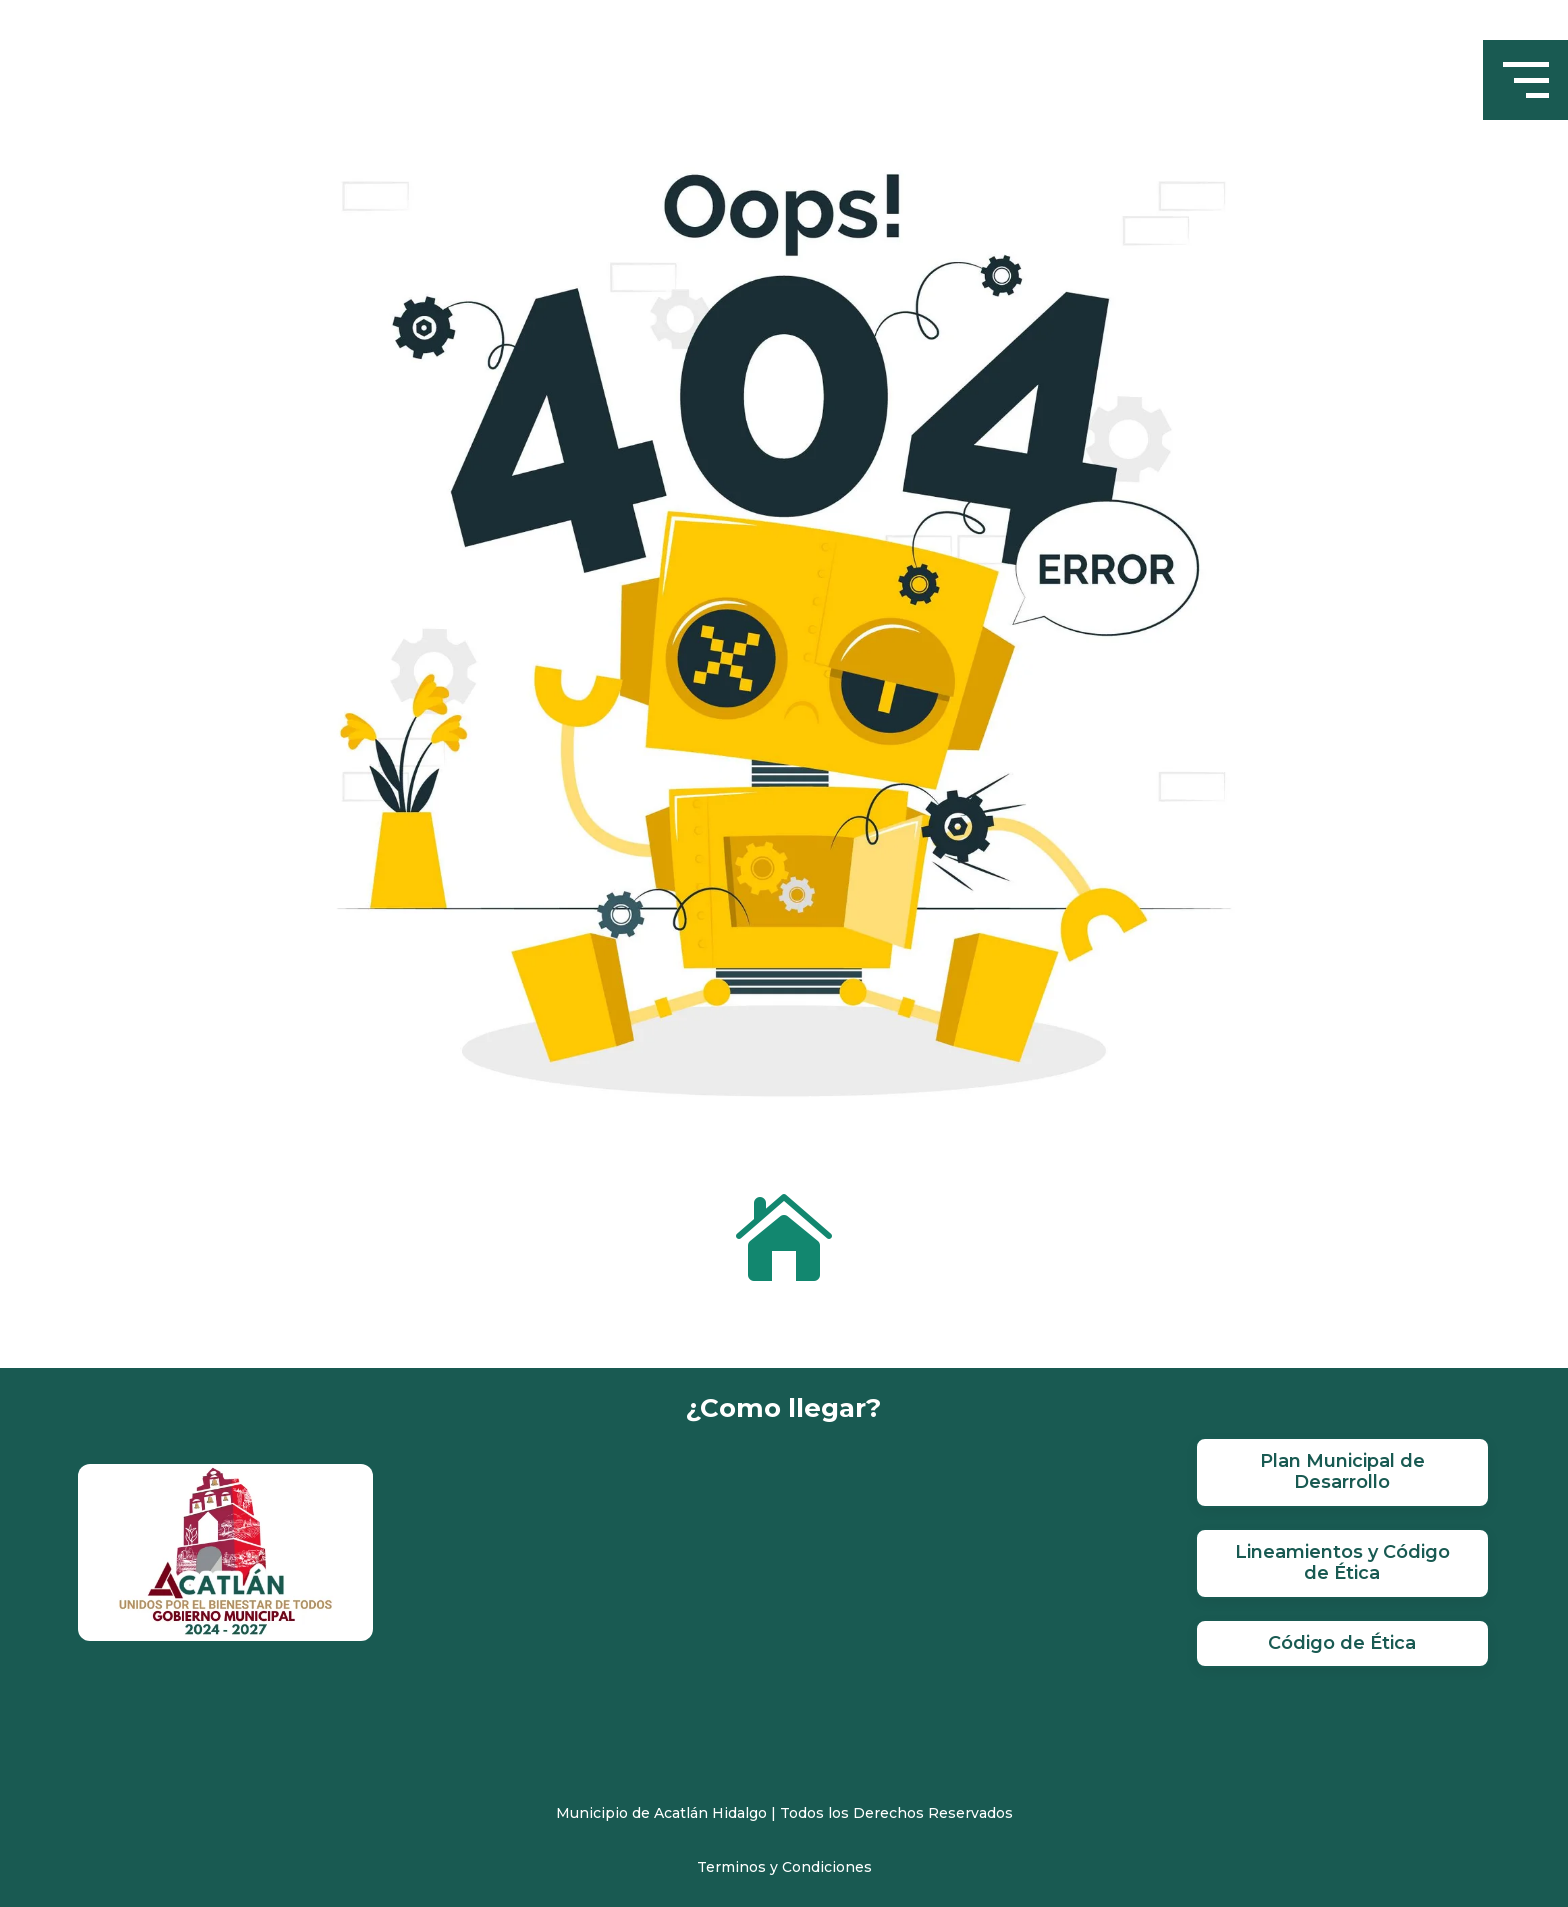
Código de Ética (1342, 1643)
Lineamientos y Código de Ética (1342, 1563)
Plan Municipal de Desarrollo (1342, 1472)
